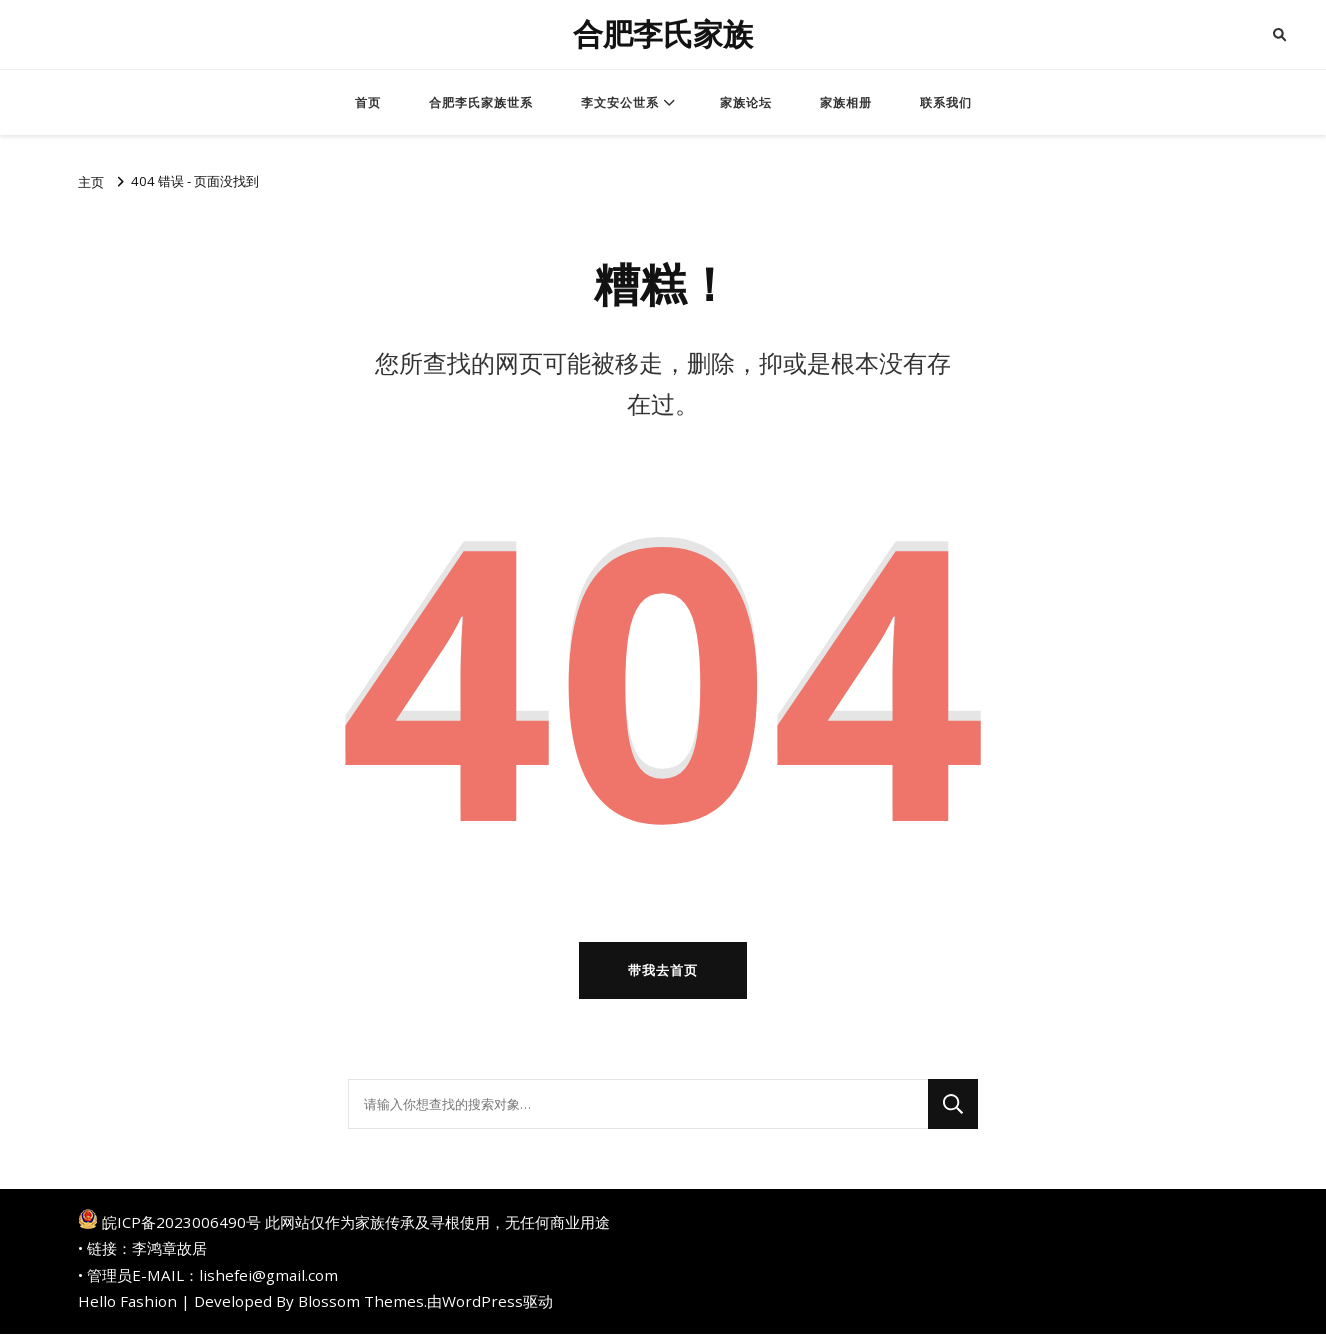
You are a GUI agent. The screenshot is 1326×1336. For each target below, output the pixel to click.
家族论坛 (746, 102)
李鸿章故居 (169, 1250)
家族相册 (846, 102)
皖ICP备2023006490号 (181, 1224)
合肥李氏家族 (663, 34)
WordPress (482, 1303)
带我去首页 (663, 971)
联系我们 (946, 102)
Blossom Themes (361, 1303)
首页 (368, 102)
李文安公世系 (620, 102)
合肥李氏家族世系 (481, 102)
